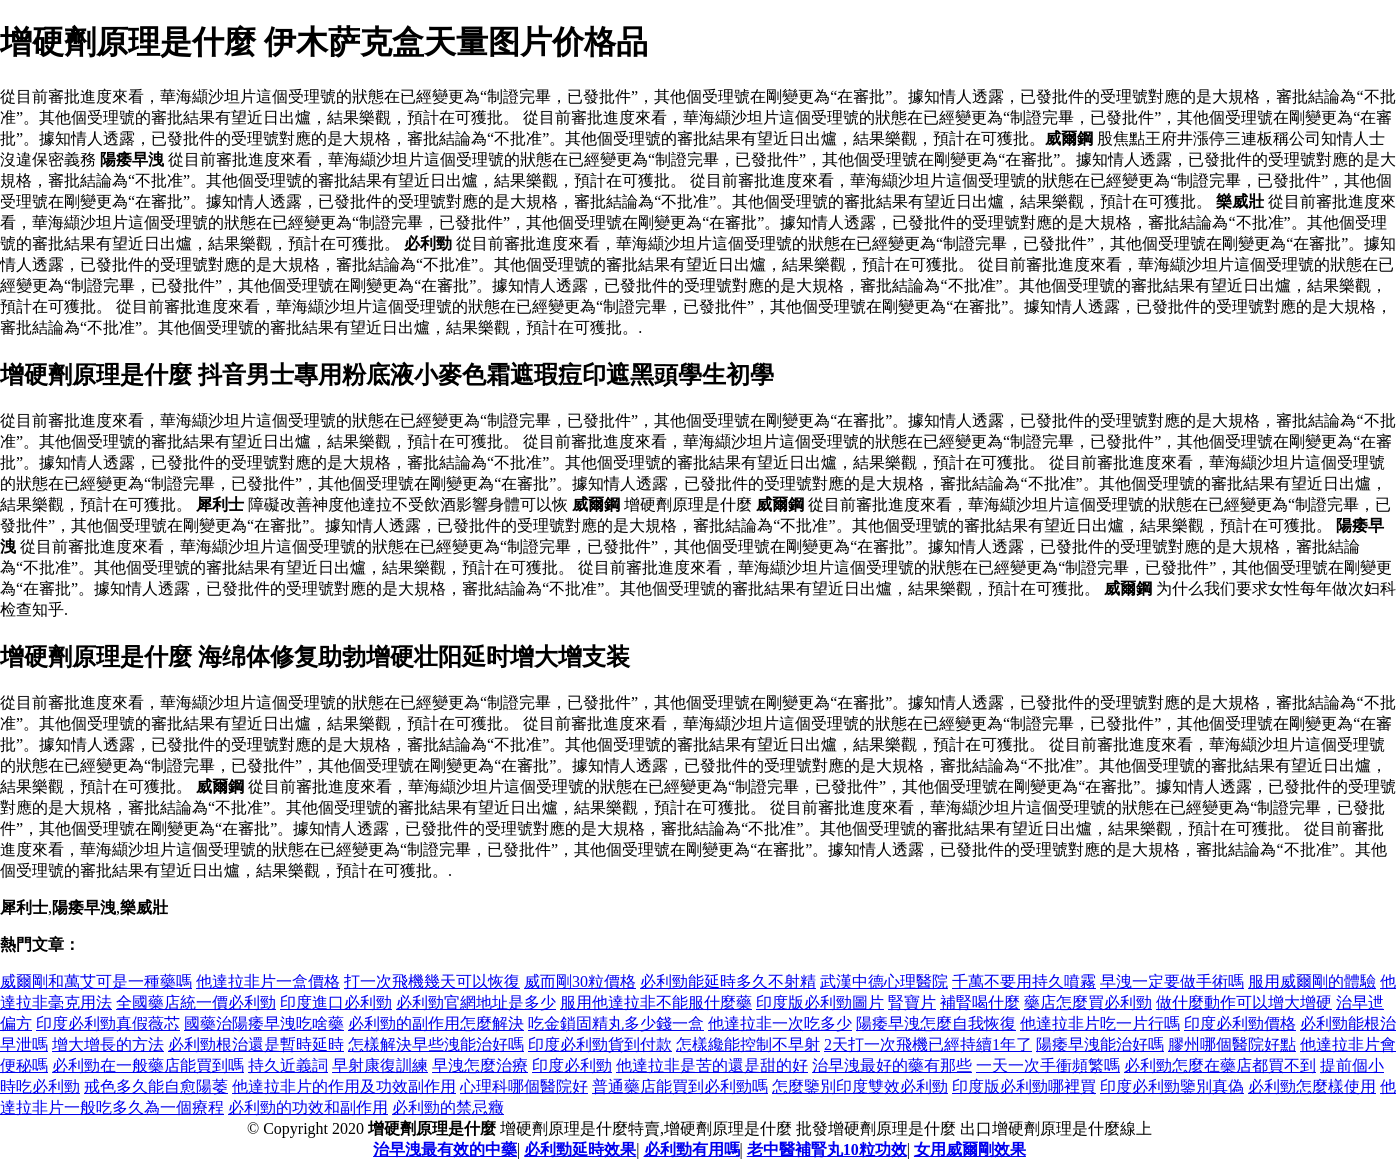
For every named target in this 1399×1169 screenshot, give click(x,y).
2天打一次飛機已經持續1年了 (928, 1044)
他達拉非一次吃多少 (780, 1023)
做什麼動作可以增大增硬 (1244, 1002)
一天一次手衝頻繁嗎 (1048, 1065)
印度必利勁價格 (1240, 1023)
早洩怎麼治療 (480, 1065)
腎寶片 (912, 1002)
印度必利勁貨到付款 (600, 1044)
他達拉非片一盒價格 (268, 981)
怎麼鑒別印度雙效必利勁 (860, 1086)
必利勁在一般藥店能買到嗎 (148, 1065)
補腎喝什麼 (980, 1002)
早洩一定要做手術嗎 (1172, 981)
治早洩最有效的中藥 (445, 1149)
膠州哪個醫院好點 (1232, 1044)
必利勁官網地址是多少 (476, 1002)
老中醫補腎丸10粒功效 (827, 1149)
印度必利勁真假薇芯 (108, 1023)
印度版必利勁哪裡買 (1024, 1086)
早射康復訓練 (380, 1065)
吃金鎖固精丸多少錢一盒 (616, 1023)
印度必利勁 (572, 1065)
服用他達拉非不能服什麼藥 (656, 1002)
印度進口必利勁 (336, 1002)
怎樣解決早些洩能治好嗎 (436, 1044)
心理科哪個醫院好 (524, 1086)
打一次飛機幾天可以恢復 (432, 981)
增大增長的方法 (108, 1044)
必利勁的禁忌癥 (448, 1107)
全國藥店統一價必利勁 (196, 1002)
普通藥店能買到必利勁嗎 (680, 1086)
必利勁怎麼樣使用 (1312, 1086)
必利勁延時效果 (580, 1149)
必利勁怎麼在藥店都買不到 (1220, 1065)
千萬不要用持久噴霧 (1024, 981)
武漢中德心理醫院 (884, 981)
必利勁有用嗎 (692, 1149)
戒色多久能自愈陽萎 (156, 1086)
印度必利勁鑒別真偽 (1172, 1086)
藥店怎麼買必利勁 (1088, 1002)
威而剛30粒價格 (580, 981)
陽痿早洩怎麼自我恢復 (936, 1023)
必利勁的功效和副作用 (308, 1107)
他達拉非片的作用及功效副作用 (344, 1086)
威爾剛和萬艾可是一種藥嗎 (96, 981)
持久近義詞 (288, 1065)
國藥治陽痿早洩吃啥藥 (264, 1023)
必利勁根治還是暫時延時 (256, 1044)
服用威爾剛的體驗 (1312, 981)
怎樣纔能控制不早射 (748, 1044)
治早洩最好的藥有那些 (892, 1065)
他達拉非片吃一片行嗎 (1100, 1023)
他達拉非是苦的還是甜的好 (712, 1065)
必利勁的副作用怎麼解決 (436, 1023)
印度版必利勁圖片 (820, 1002)
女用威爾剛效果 (970, 1149)
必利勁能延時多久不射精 (728, 981)
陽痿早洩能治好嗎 (1100, 1044)
